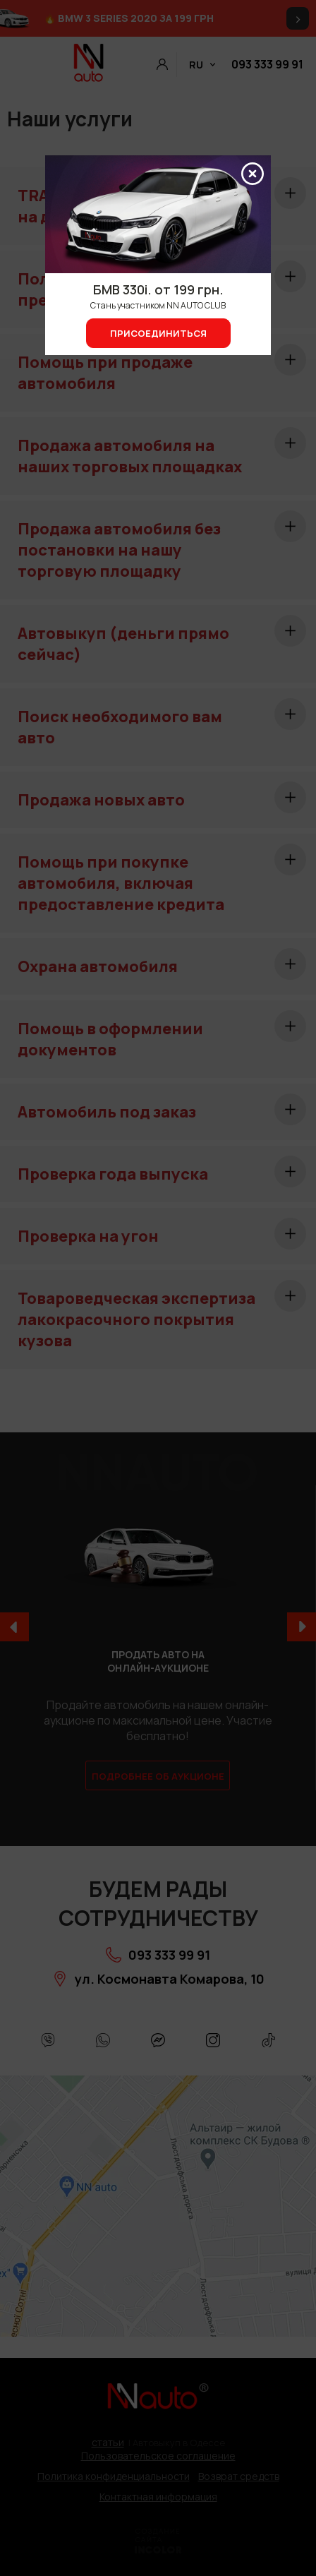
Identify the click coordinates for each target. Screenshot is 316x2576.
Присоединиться (158, 333)
